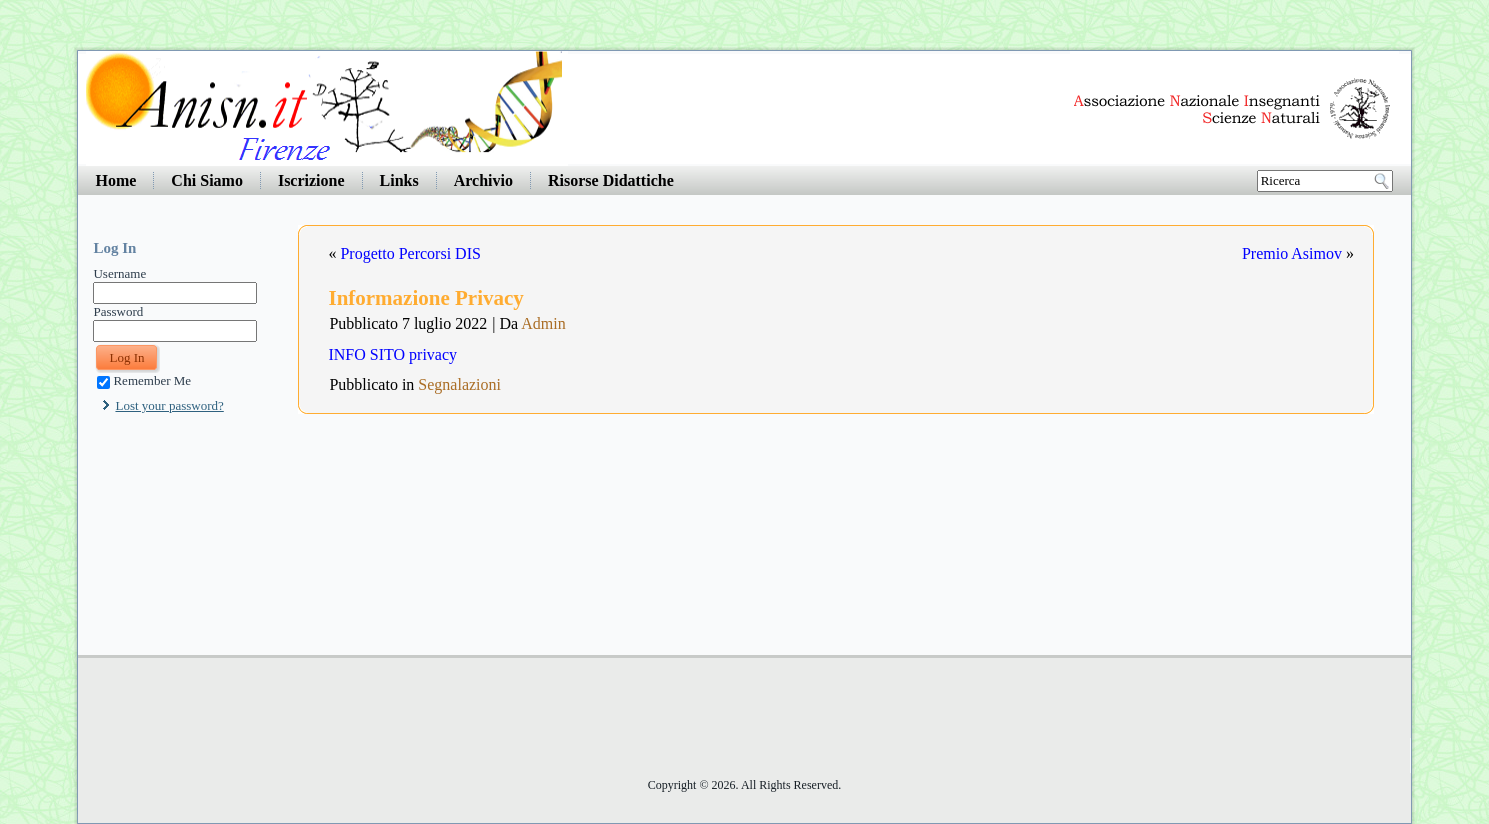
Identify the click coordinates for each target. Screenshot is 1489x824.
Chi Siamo (207, 180)
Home (115, 180)
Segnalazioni (459, 384)
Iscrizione (311, 180)
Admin (543, 323)
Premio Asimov (1292, 253)
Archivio (483, 180)
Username (119, 273)
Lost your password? (169, 405)
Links (399, 180)
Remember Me (144, 380)
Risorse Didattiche (611, 180)
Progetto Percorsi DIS (410, 253)
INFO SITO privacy (392, 354)
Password (118, 311)
